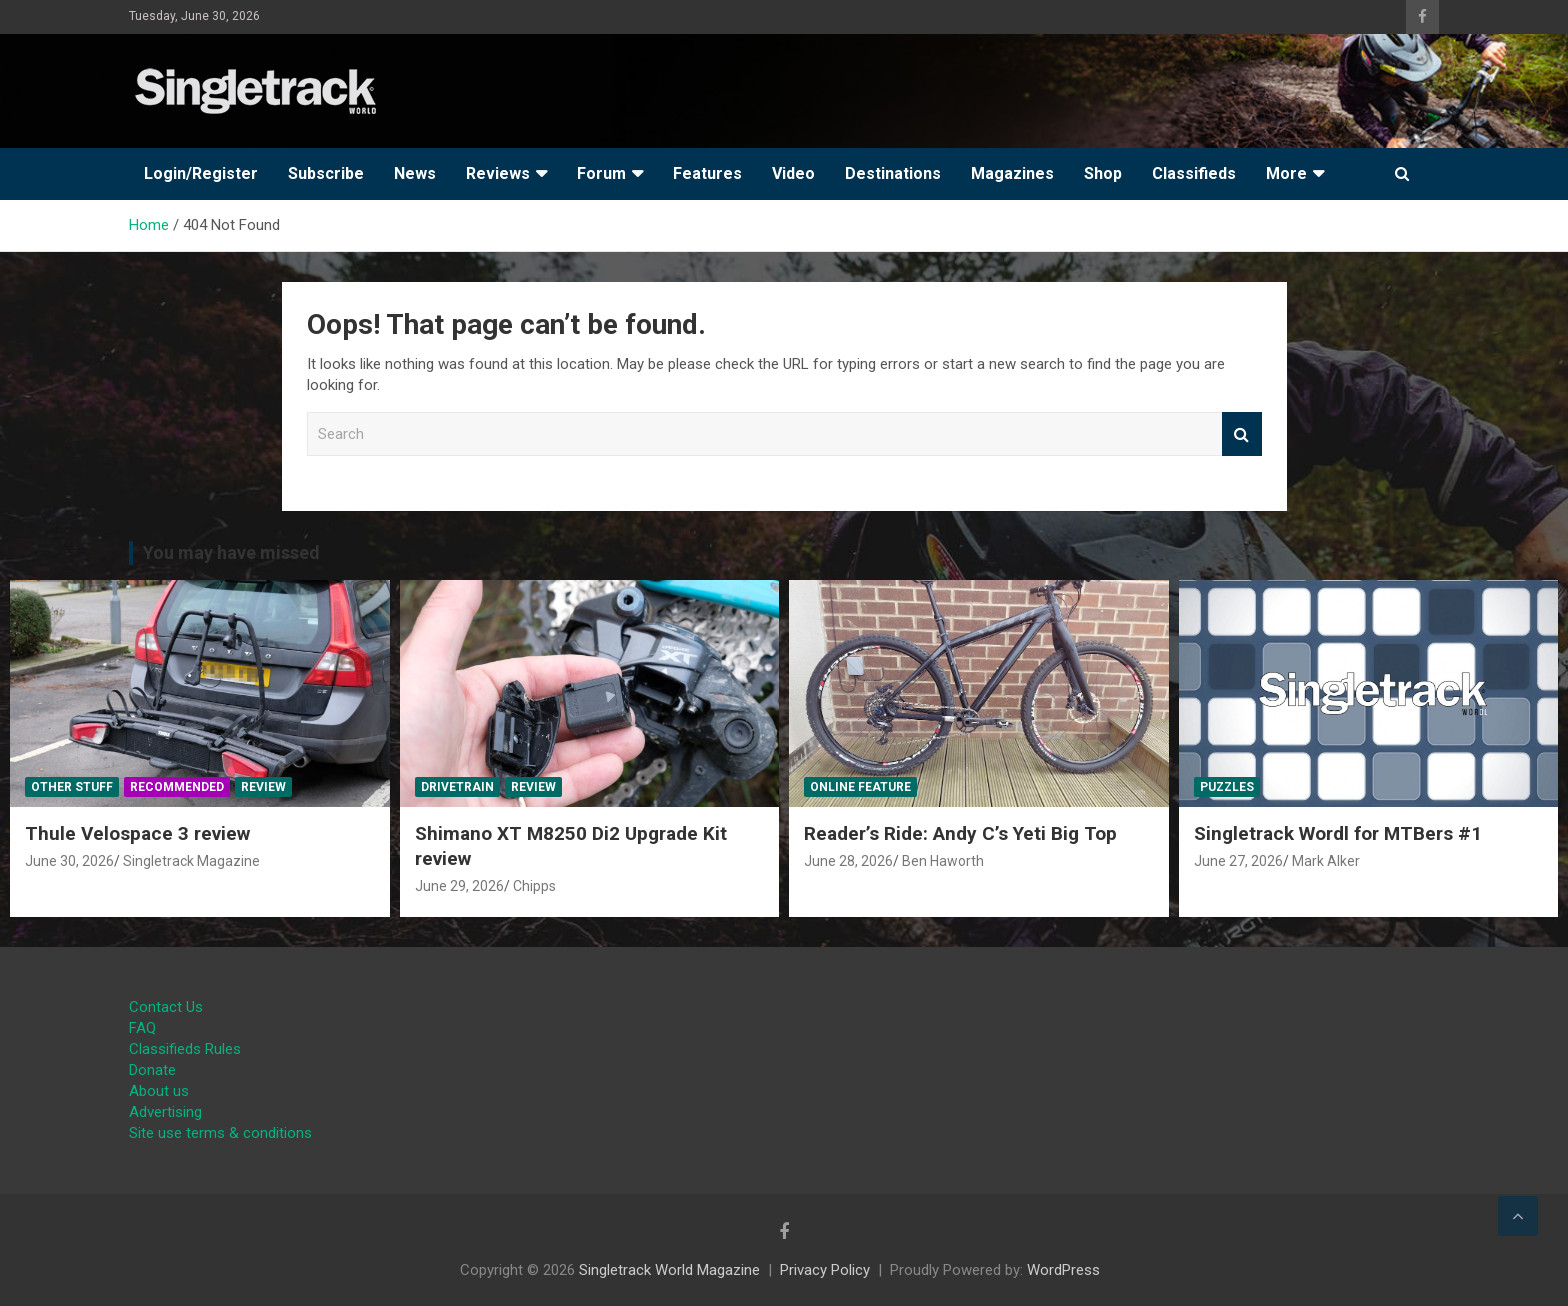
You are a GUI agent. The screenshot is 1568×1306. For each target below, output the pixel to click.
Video (793, 173)
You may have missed (231, 552)
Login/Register (201, 173)
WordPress (1063, 1270)
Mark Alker (1326, 861)
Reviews (498, 173)
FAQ (142, 1028)
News (415, 173)
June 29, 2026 (459, 886)
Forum (601, 173)
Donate (152, 1070)
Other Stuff (72, 787)
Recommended (177, 787)
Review (263, 787)
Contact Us (166, 1007)
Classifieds (1194, 173)
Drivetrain (457, 787)
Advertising (165, 1112)
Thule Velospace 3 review (137, 833)
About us (159, 1091)
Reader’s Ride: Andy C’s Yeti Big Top (960, 833)
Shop (1103, 173)
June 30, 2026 (69, 861)
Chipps (534, 886)
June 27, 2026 (1238, 861)
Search (1242, 434)
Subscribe (326, 173)
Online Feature (860, 787)
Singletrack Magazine (191, 861)
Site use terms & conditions (220, 1133)
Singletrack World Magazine (669, 1270)
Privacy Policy (825, 1270)
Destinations (893, 173)
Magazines (1012, 173)
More (1286, 173)
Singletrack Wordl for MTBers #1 (1338, 833)
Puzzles (1227, 787)
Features (707, 173)
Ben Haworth (943, 861)
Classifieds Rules (185, 1049)
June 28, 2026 (848, 861)
